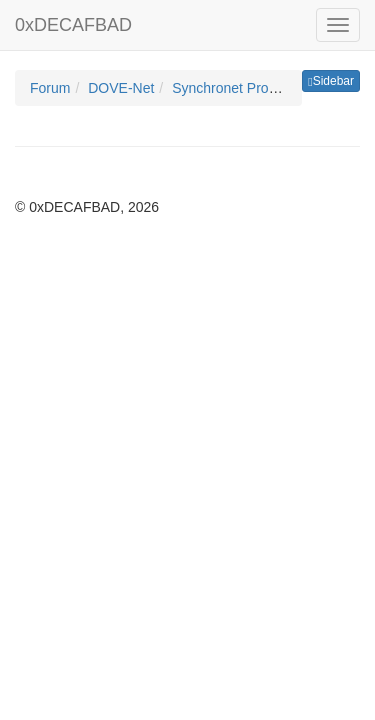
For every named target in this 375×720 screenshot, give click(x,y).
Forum (50, 88)
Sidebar (331, 81)
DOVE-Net (121, 88)
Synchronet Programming (251, 88)
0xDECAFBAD (73, 25)
